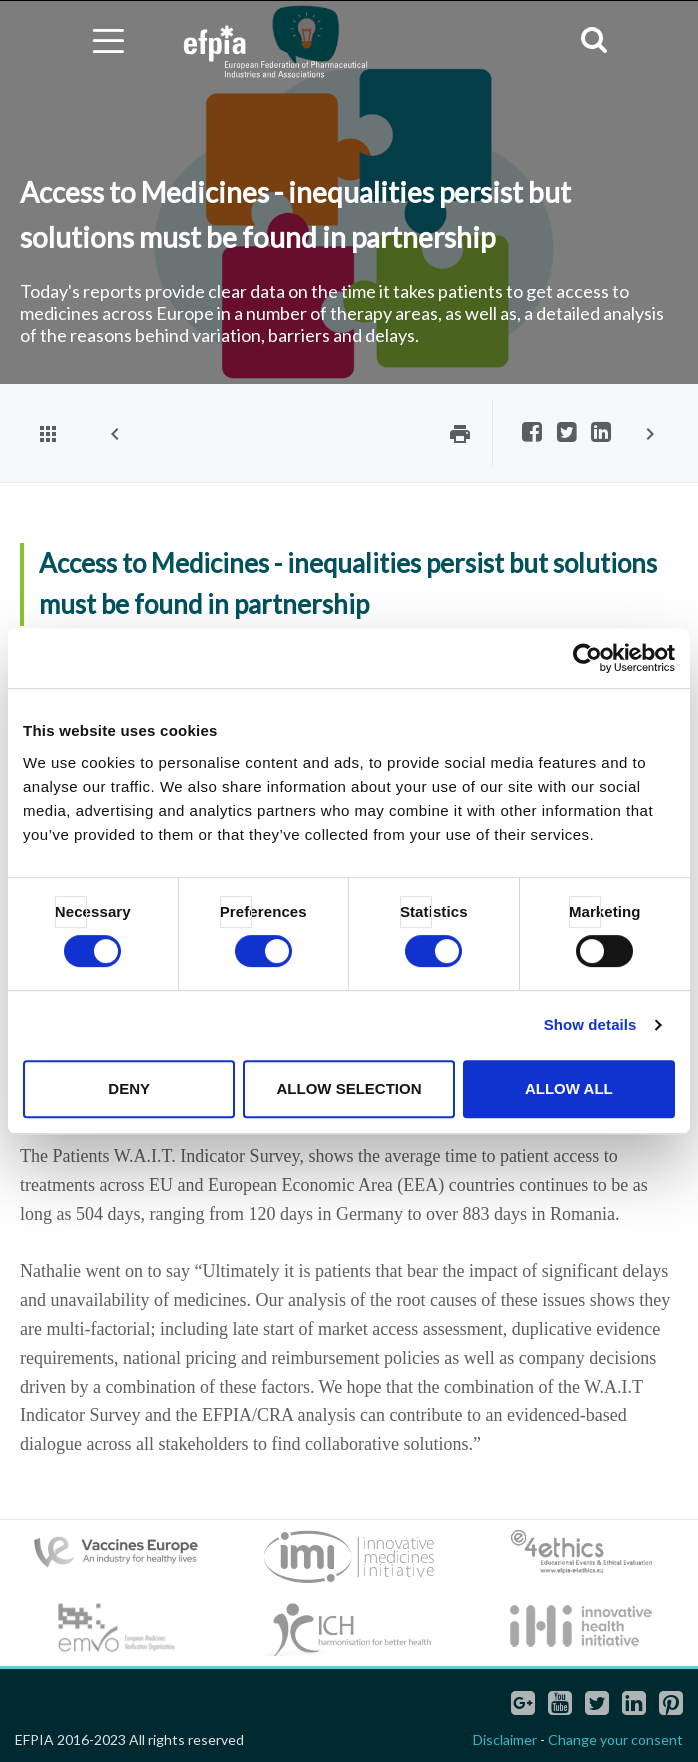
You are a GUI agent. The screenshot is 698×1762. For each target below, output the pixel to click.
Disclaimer (505, 1739)
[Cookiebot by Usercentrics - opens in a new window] (587, 658)
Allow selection (349, 1088)
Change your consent (615, 1739)
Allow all (569, 1088)
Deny (129, 1088)
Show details (590, 1024)
